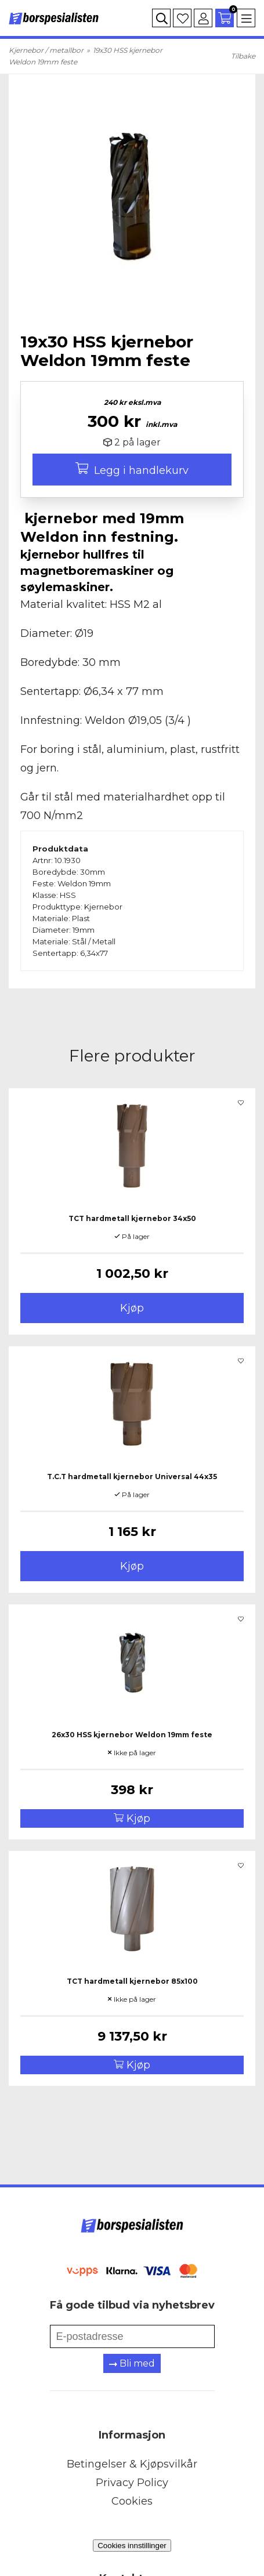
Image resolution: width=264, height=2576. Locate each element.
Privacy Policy (132, 2482)
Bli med (132, 2363)
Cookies (132, 2501)
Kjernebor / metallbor (46, 50)
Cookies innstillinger (132, 2545)
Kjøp (132, 1308)
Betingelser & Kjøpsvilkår (132, 2464)
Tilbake (243, 56)
